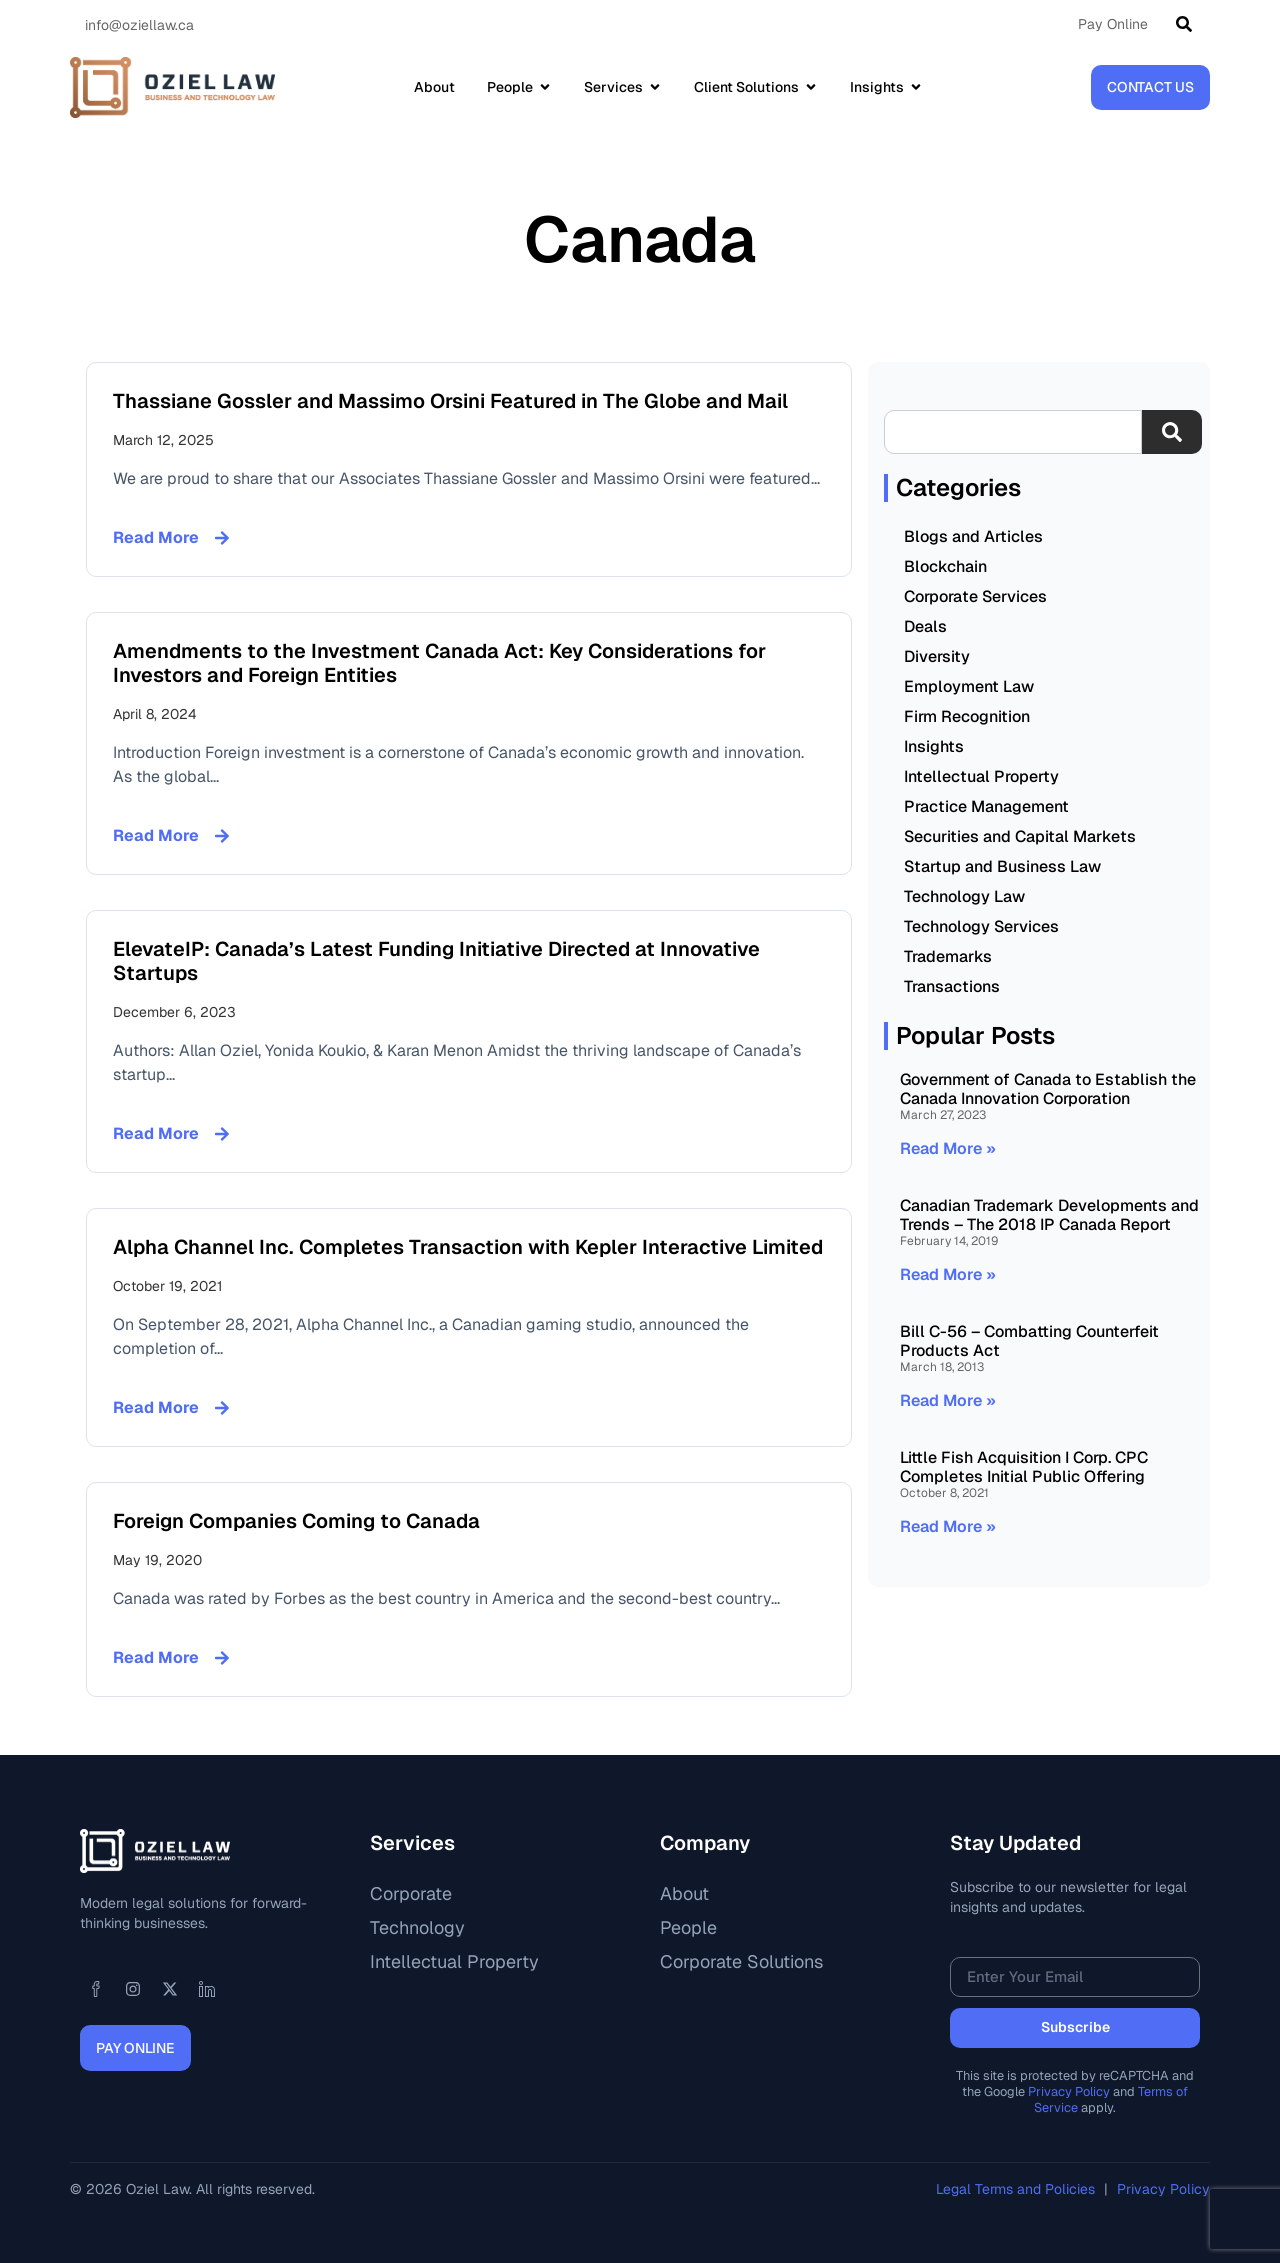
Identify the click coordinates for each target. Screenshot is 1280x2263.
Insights (934, 746)
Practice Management (986, 806)
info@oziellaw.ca (139, 25)
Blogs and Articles (973, 536)
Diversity (937, 656)
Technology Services (981, 926)
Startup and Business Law (1002, 866)
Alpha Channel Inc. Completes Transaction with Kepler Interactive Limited (468, 1247)
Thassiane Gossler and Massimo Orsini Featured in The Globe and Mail (450, 401)
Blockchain (945, 566)
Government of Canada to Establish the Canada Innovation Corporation (1048, 1089)
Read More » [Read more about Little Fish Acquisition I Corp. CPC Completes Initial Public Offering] (948, 1526)
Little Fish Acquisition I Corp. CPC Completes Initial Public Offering (1024, 1467)
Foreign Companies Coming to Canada (296, 1521)
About (684, 1893)
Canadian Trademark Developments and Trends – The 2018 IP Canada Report (1049, 1215)
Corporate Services (975, 596)
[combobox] (1013, 432)
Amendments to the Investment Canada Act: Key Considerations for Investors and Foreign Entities (439, 663)
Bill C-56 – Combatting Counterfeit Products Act (1029, 1341)
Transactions (952, 986)
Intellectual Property (981, 776)
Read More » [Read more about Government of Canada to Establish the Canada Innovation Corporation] (948, 1148)
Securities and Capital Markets (1020, 836)
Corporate (411, 1893)
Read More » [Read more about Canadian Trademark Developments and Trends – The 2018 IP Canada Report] (948, 1274)
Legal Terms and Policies (1017, 2189)
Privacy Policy (1069, 2091)
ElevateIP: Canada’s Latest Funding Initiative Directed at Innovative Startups (436, 961)
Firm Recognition (967, 716)
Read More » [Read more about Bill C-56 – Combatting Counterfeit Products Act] (948, 1400)
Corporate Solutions (741, 1961)
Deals (925, 626)
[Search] (1188, 24)
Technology (417, 1927)
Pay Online (1113, 24)
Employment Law (969, 686)
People (688, 1927)
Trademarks (948, 956)
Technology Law (964, 896)
